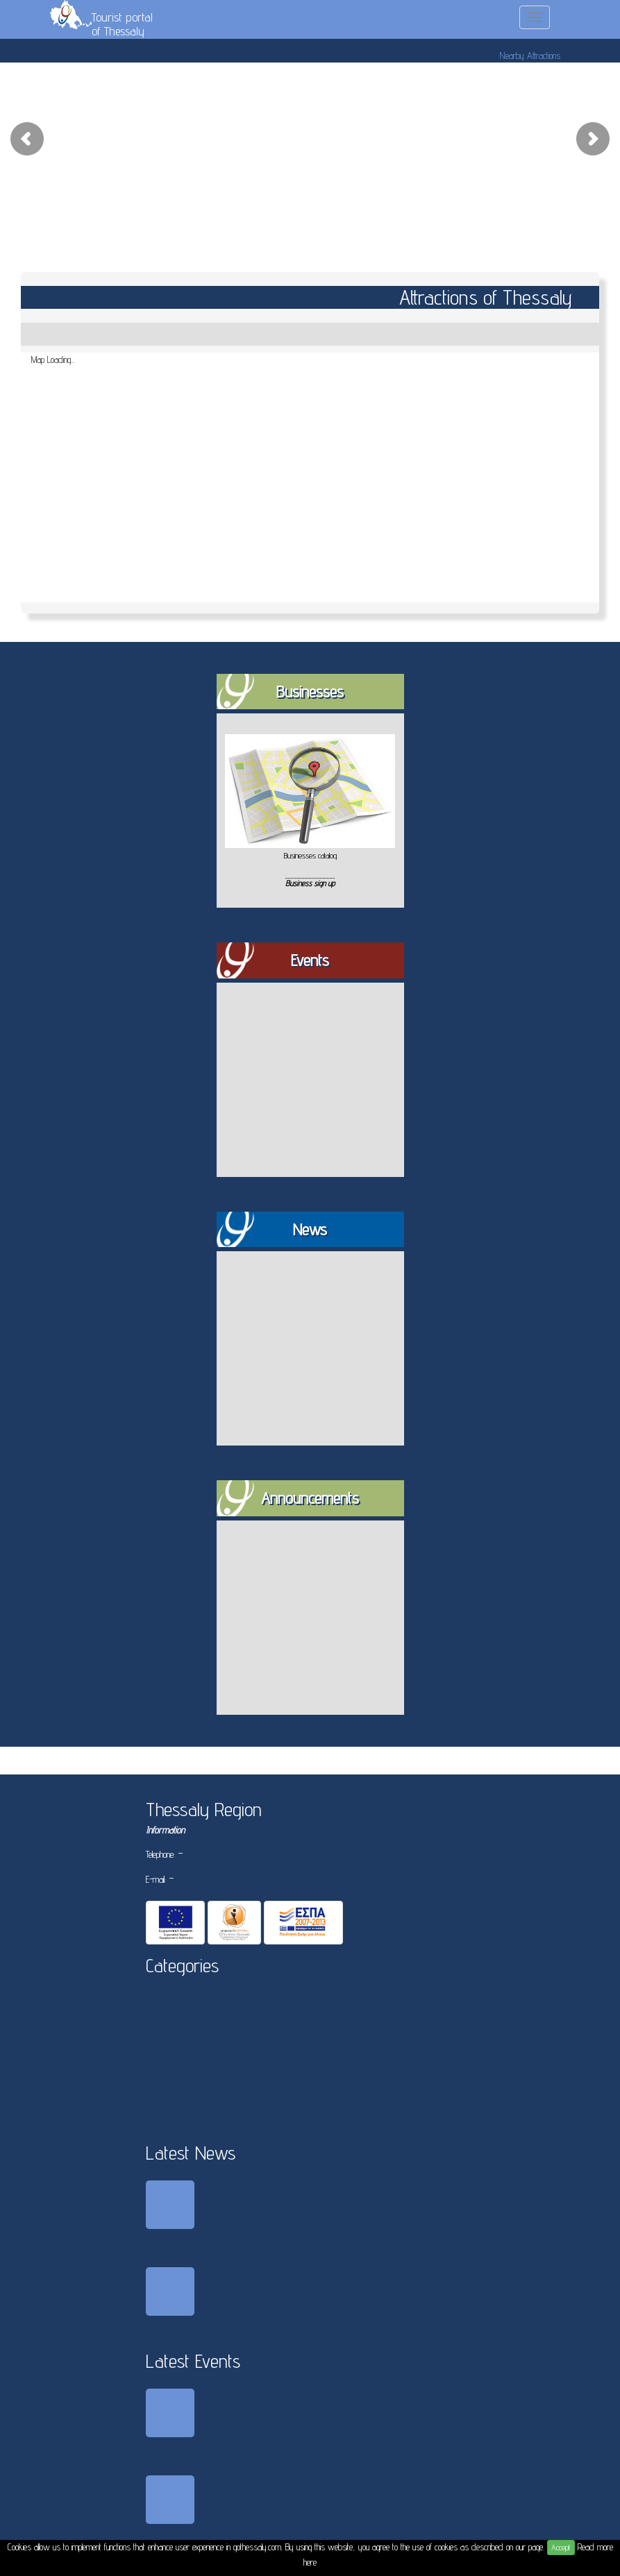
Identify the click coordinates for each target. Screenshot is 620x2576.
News (310, 1229)
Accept (561, 2547)
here (310, 2562)
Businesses (310, 691)
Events (310, 960)
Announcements (310, 1498)
